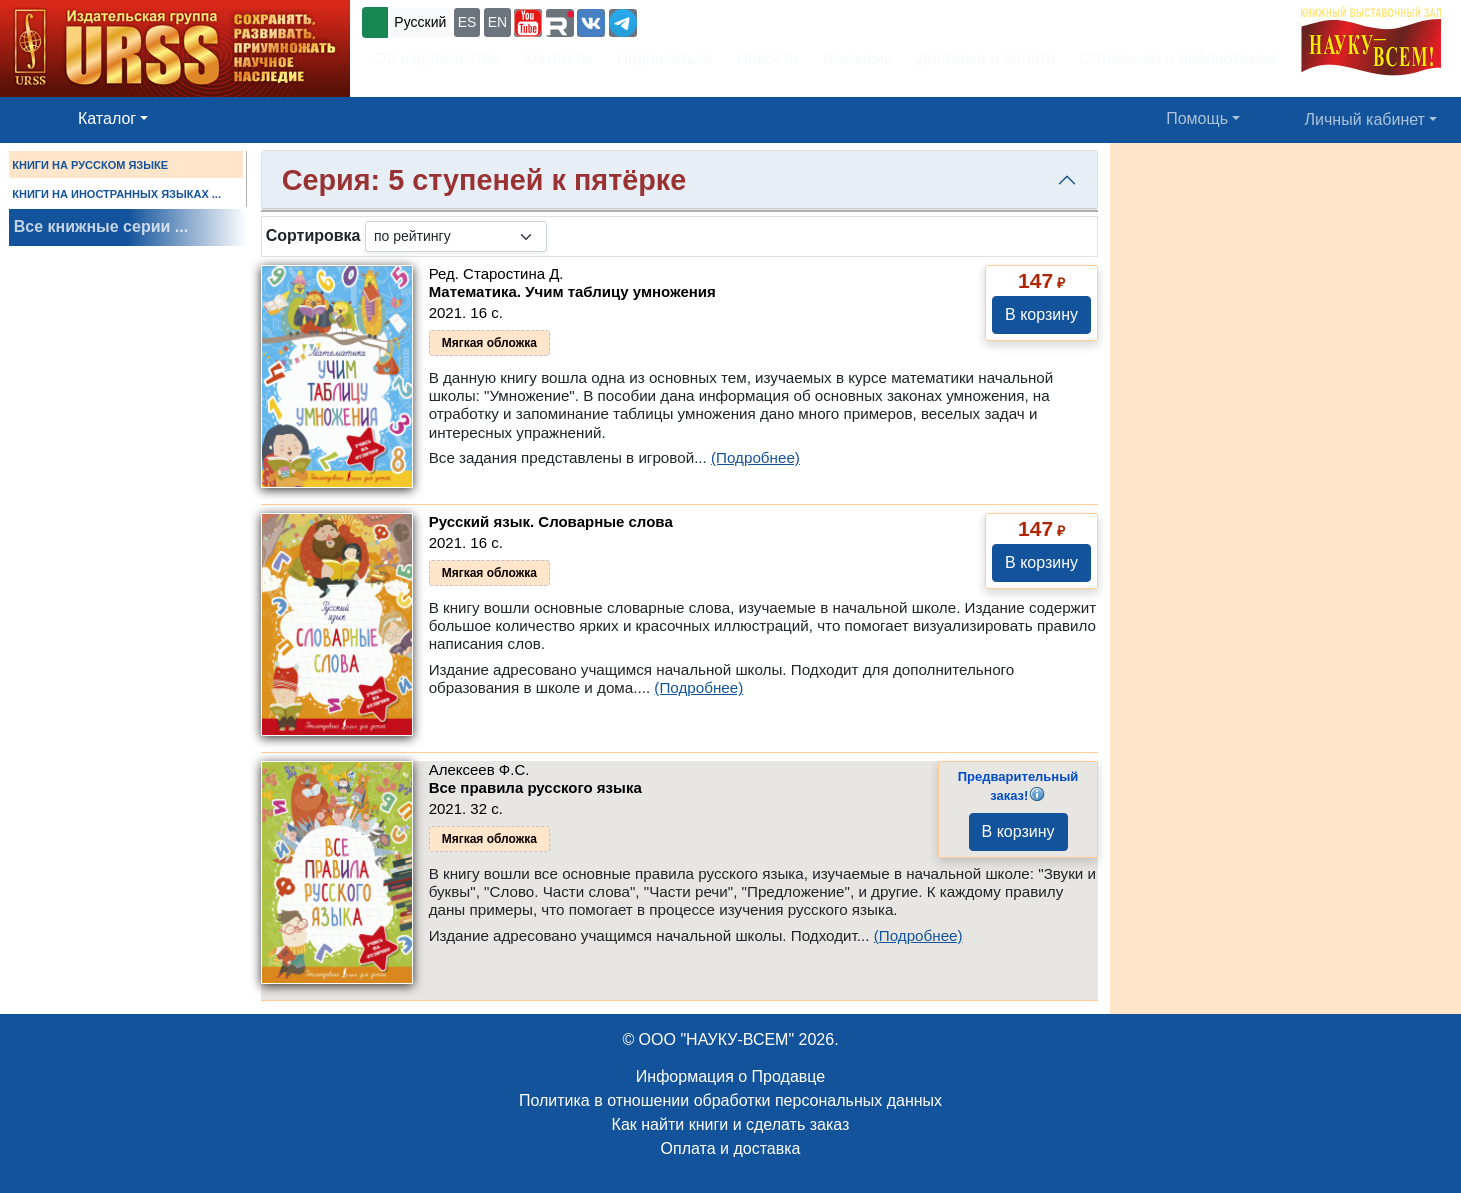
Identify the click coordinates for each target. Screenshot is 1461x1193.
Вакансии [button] (858, 58)
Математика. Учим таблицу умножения (572, 291)
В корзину (1041, 314)
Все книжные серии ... (101, 226)
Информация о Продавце (730, 1076)
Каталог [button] (107, 118)
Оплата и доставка (731, 1148)
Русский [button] (420, 22)
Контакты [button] (558, 58)
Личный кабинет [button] (1365, 119)
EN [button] (497, 22)
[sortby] (456, 236)
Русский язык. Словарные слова (551, 521)
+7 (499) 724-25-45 (714, 20)
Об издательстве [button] (437, 58)
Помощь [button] (1197, 118)
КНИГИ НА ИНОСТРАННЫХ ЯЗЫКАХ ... (116, 194)
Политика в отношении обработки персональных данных (730, 1100)
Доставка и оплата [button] (986, 58)
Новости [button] (768, 58)
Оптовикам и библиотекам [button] (1177, 58)
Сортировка (313, 235)
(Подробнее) (755, 457)
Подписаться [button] (665, 58)
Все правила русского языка (535, 787)
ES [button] (467, 22)
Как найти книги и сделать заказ (731, 1124)
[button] (528, 23)
